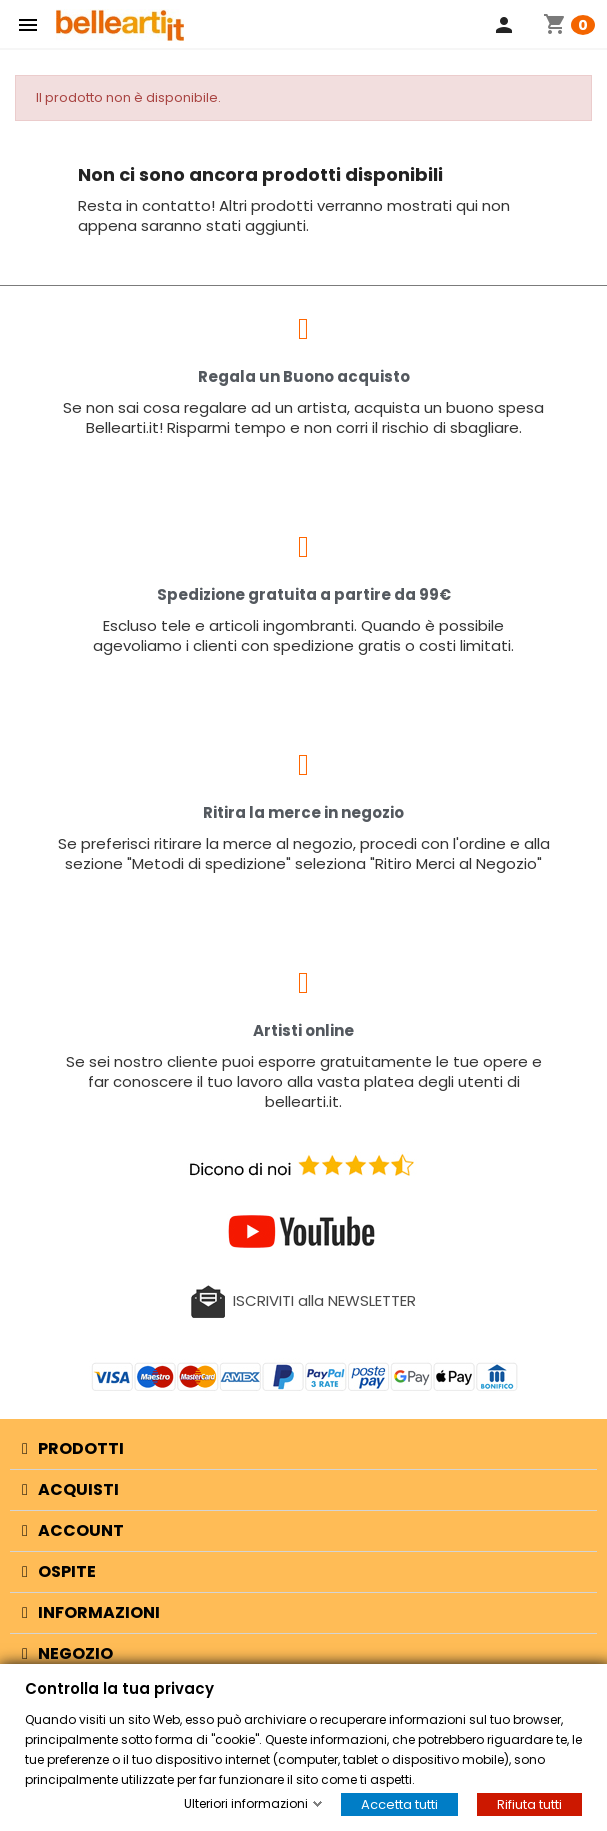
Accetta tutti (399, 1804)
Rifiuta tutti (529, 1804)
